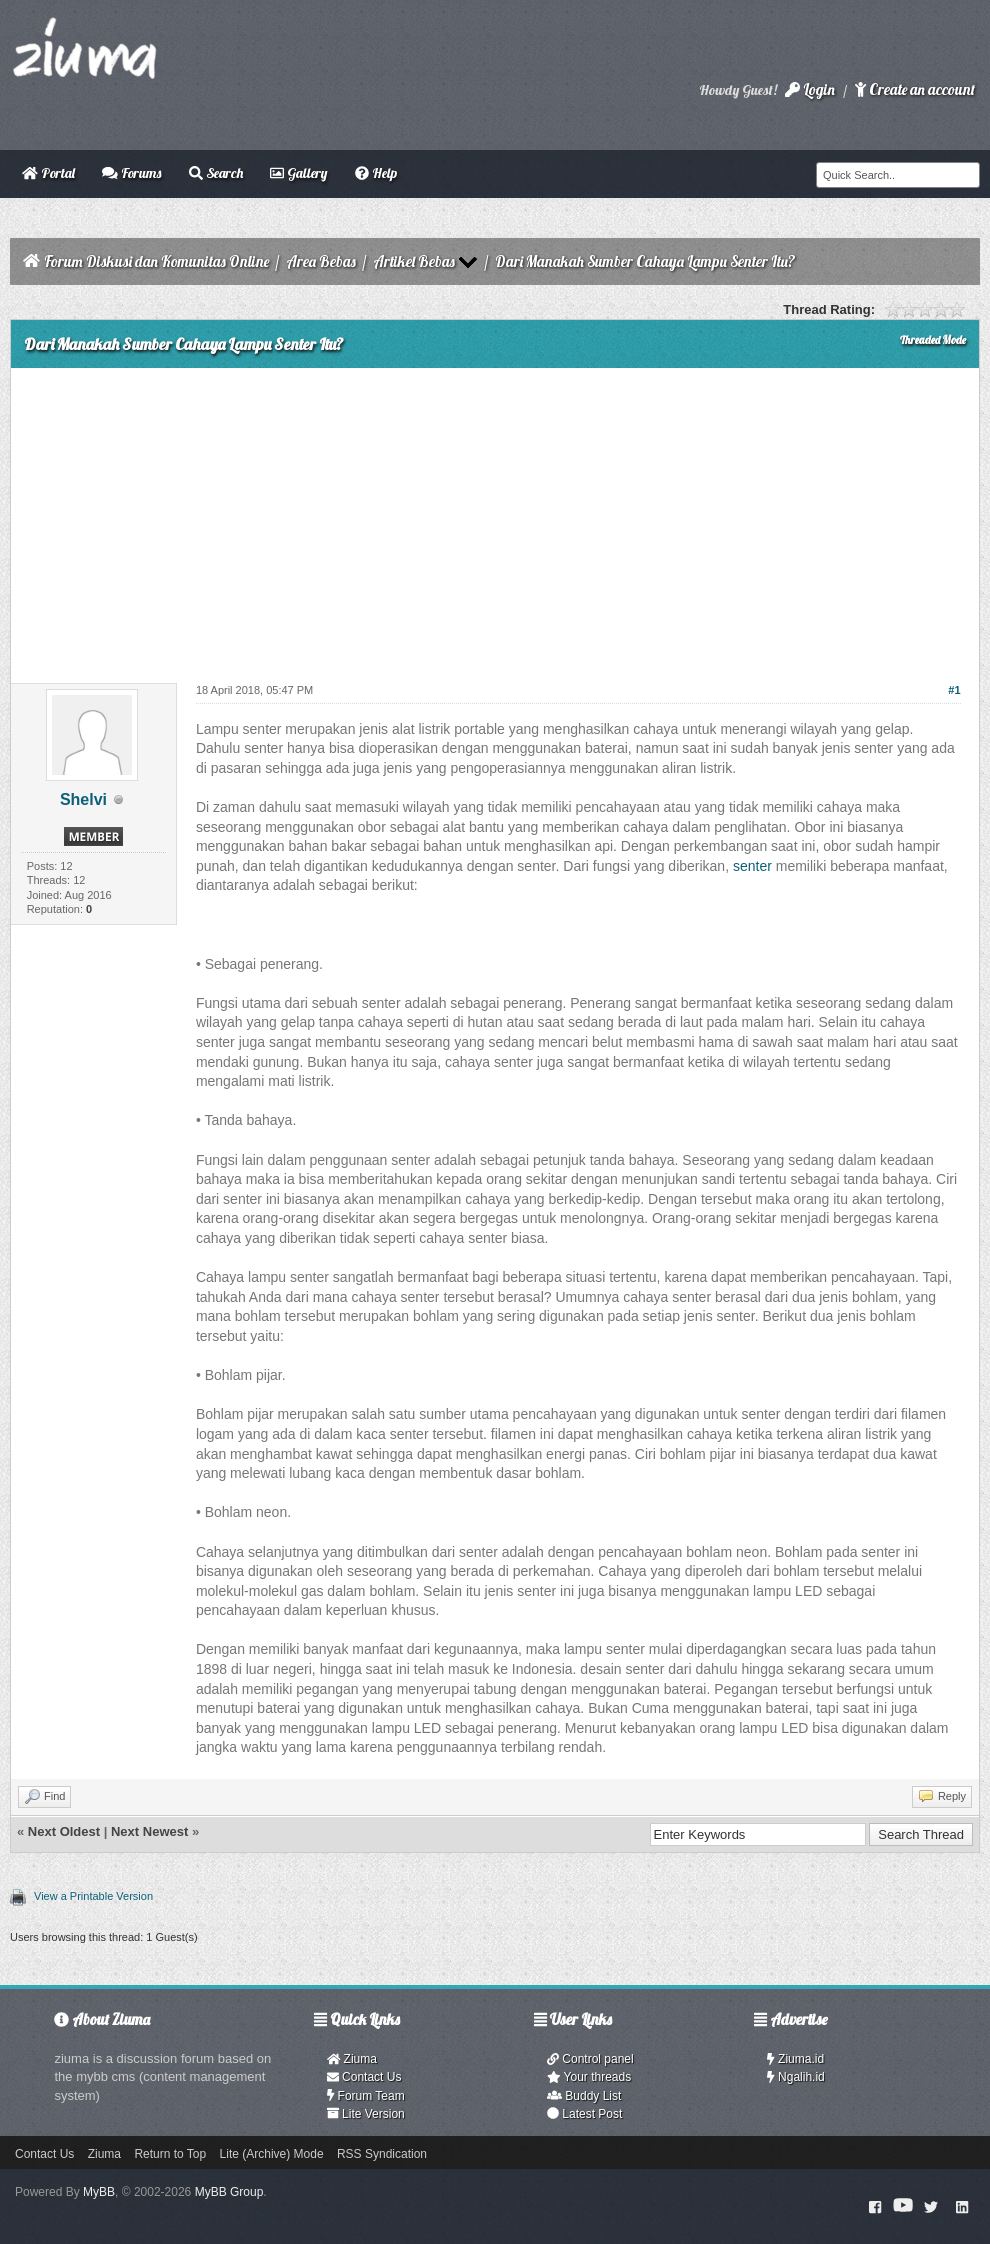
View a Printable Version (93, 1896)
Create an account (915, 89)
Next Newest (149, 1831)
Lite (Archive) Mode (272, 2154)
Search (216, 173)
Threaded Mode (933, 340)
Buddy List (584, 2096)
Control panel (590, 2059)
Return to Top (170, 2154)
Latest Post (584, 2114)
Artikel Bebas (414, 261)
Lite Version (366, 2114)
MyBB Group (229, 2192)
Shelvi (83, 799)
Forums (131, 173)
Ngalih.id (796, 2077)
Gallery (298, 173)
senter (752, 866)
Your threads (589, 2077)
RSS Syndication (382, 2154)
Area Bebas (321, 261)
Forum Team (366, 2096)
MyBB (99, 2192)
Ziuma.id (795, 2059)
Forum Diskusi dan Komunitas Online (156, 261)
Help (376, 173)
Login (810, 89)
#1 (954, 690)
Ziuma (352, 2059)
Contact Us (364, 2077)
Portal (48, 173)
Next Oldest (64, 1831)
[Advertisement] (495, 518)
